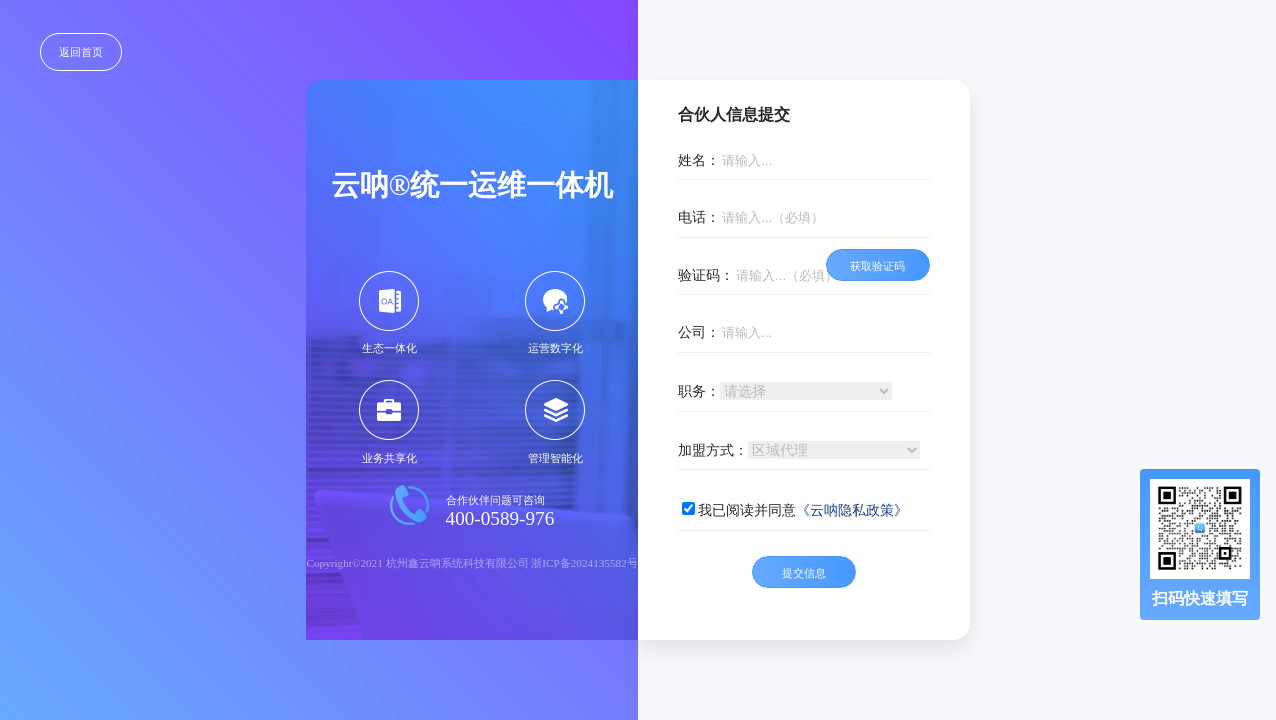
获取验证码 (877, 266)
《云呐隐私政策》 (852, 510)
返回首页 (81, 52)
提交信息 (804, 573)
